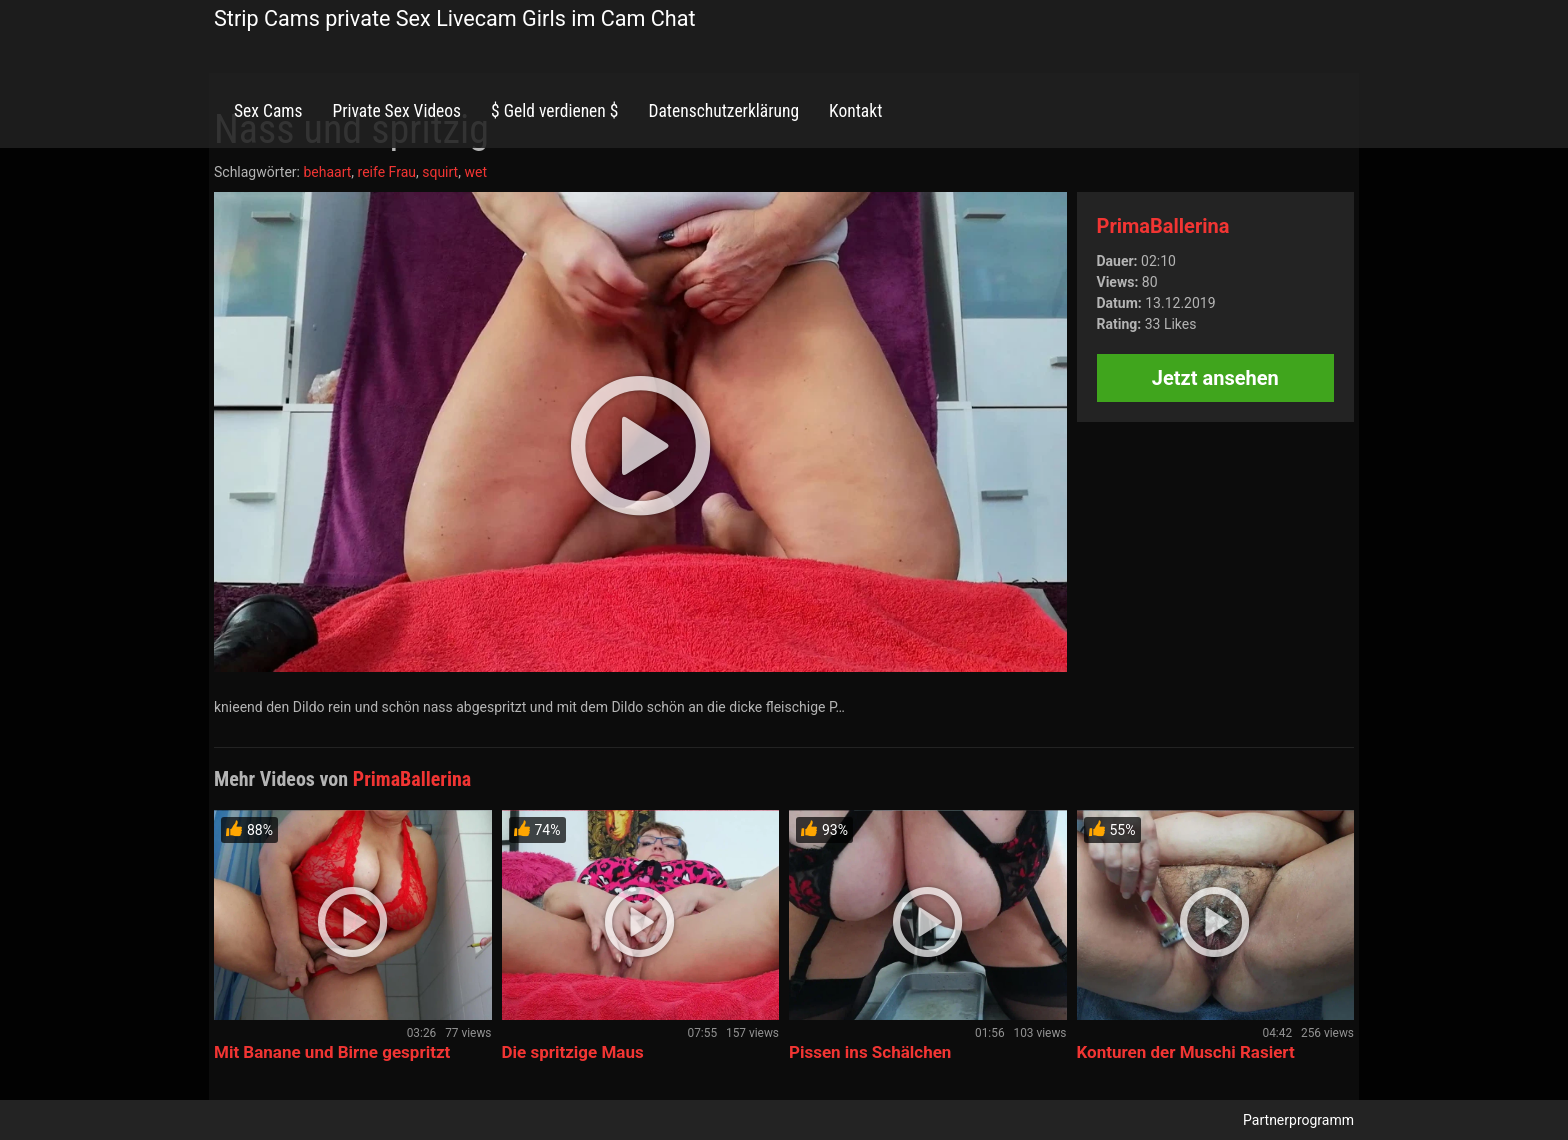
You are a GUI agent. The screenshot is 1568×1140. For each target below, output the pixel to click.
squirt (440, 172)
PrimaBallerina (1163, 226)
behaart (327, 172)
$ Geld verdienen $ (554, 111)
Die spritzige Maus (573, 1052)
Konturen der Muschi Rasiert (1186, 1052)
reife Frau (387, 172)
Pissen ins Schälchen (870, 1052)
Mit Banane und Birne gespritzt (332, 1052)
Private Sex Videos (396, 111)
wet (475, 172)
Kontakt (855, 111)
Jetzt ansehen (1215, 378)
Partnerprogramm (1298, 1120)
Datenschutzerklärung (723, 111)
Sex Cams (268, 111)
